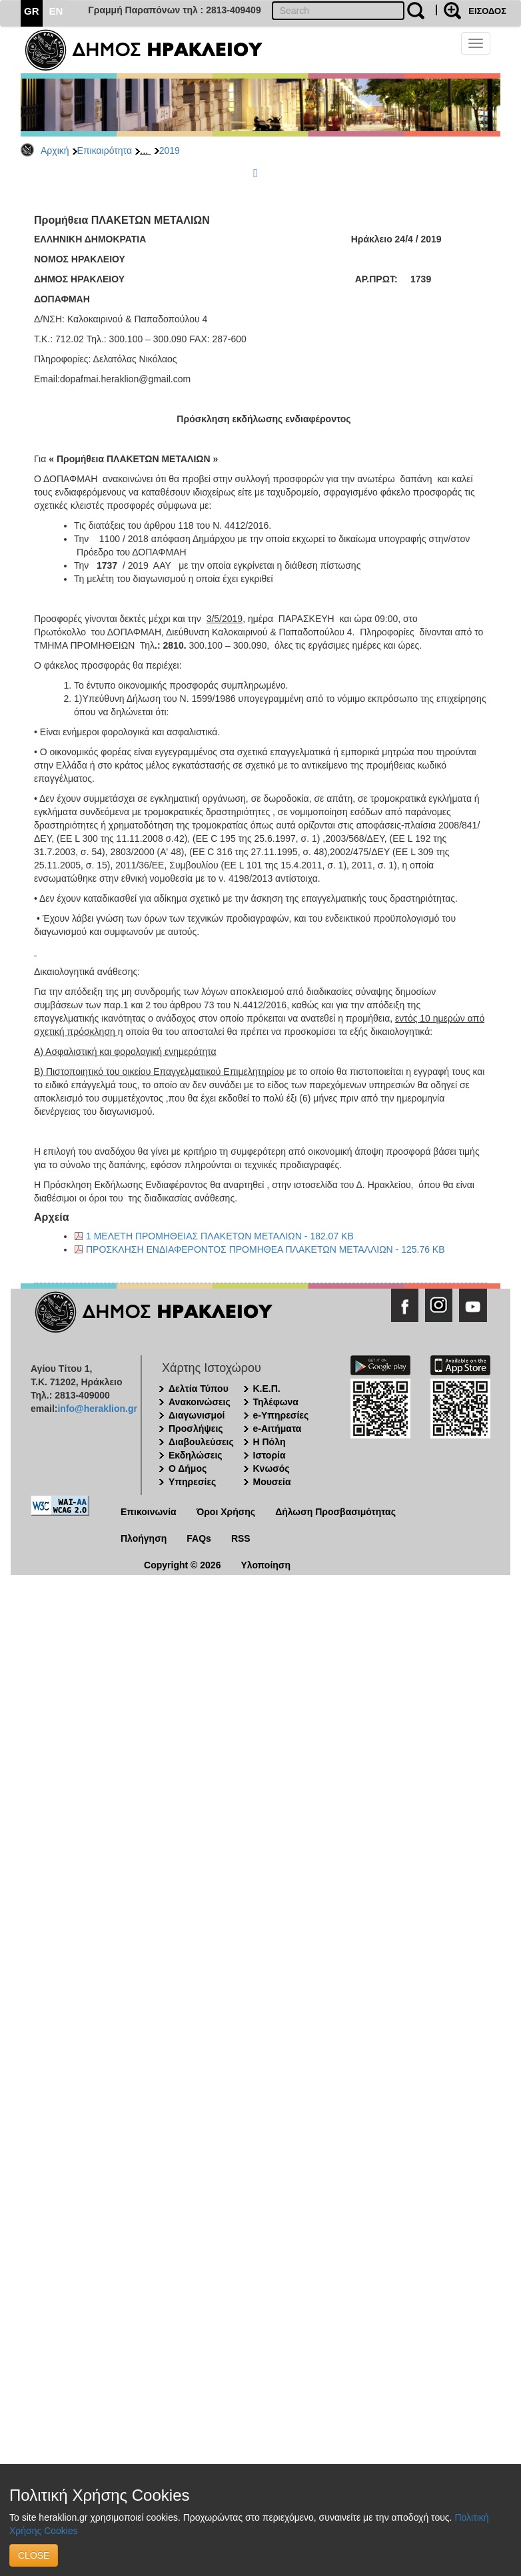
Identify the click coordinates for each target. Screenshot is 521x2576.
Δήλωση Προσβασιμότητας (335, 1511)
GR (31, 11)
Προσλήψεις (196, 1428)
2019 (169, 150)
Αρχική (55, 150)
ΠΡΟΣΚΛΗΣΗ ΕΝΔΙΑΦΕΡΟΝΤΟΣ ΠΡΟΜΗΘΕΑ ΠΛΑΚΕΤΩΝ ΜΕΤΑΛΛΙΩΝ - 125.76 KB (265, 1249)
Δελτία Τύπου (199, 1388)
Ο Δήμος (188, 1468)
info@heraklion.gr (97, 1408)
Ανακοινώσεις (200, 1402)
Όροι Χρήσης (226, 1511)
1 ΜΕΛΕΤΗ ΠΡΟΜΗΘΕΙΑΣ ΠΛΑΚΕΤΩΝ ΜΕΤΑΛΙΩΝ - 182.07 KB (220, 1236)
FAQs (199, 1538)
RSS (241, 1538)
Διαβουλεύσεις (201, 1442)
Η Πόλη (269, 1442)
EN (56, 11)
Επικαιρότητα (104, 150)
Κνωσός (271, 1468)
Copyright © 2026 (182, 1565)
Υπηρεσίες (192, 1481)
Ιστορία (269, 1455)
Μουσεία (272, 1481)
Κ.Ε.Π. (266, 1388)
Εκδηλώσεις (196, 1455)
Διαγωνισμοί (197, 1415)
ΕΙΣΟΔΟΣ (487, 11)
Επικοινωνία (149, 1511)
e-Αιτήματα (277, 1428)
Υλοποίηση (265, 1565)
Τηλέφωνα (275, 1402)
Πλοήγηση (144, 1538)
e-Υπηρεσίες (281, 1415)
